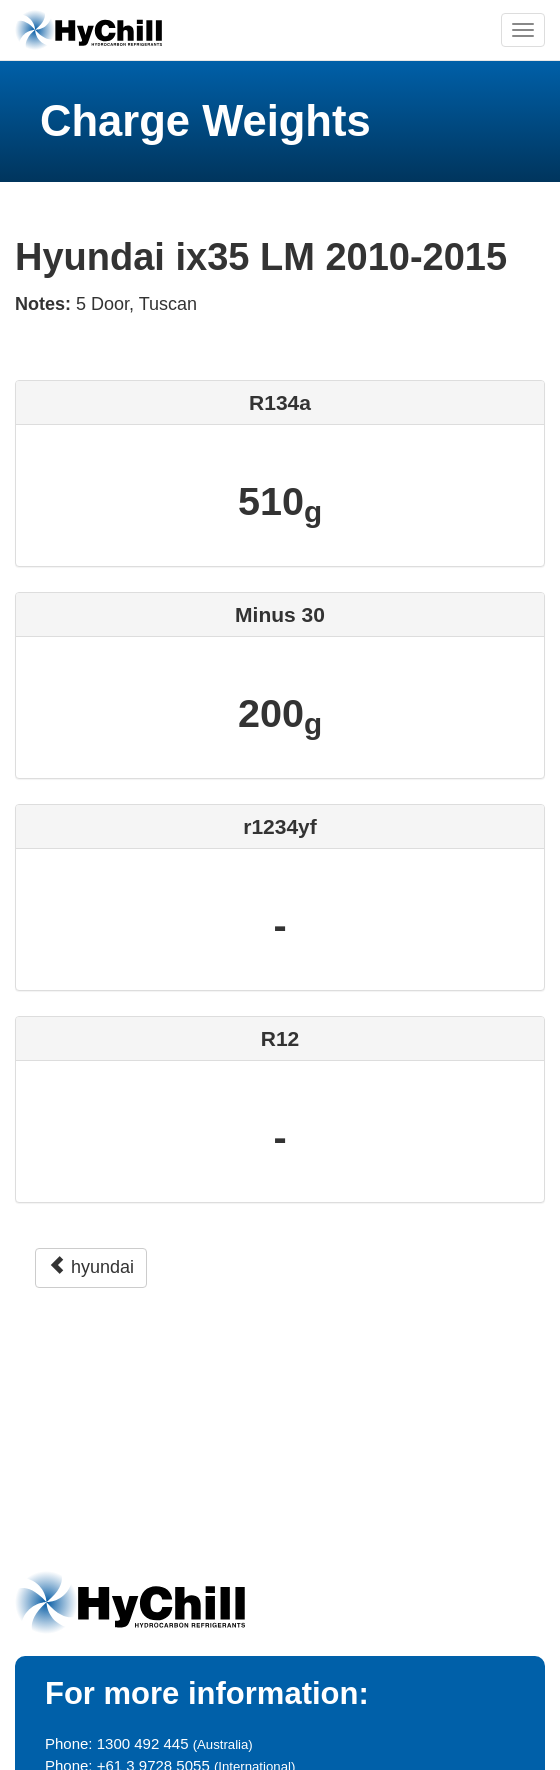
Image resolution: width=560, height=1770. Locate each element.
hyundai (91, 1266)
